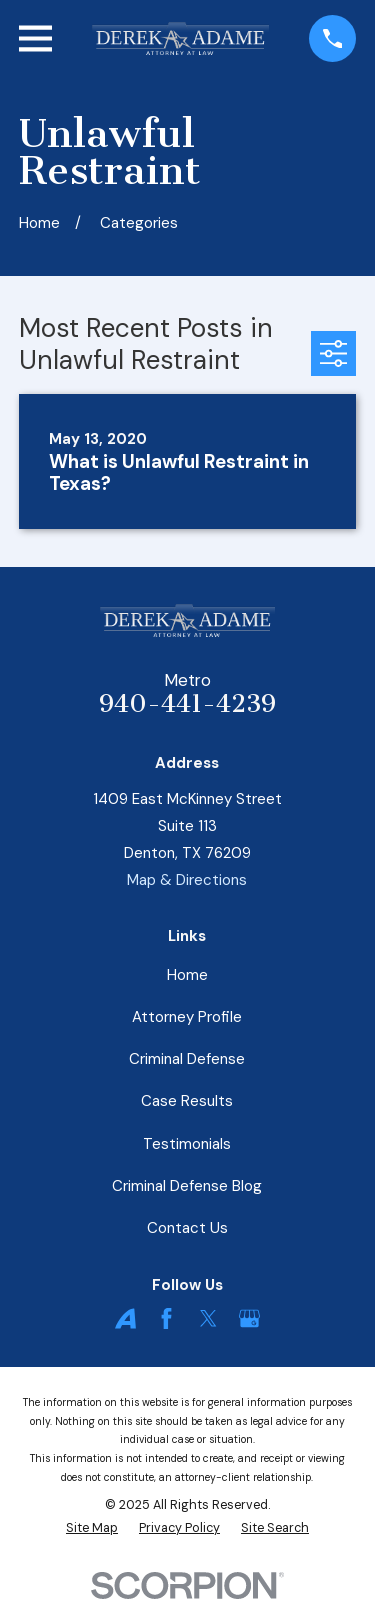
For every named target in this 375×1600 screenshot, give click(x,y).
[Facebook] (166, 1318)
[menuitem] (92, 1528)
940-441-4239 (187, 704)
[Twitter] (208, 1318)
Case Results (187, 1101)
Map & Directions (187, 880)
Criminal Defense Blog (187, 1186)
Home (187, 975)
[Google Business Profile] (249, 1318)
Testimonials (187, 1144)
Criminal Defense (187, 1059)
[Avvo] (125, 1318)
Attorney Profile (187, 1017)
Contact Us (187, 1228)
